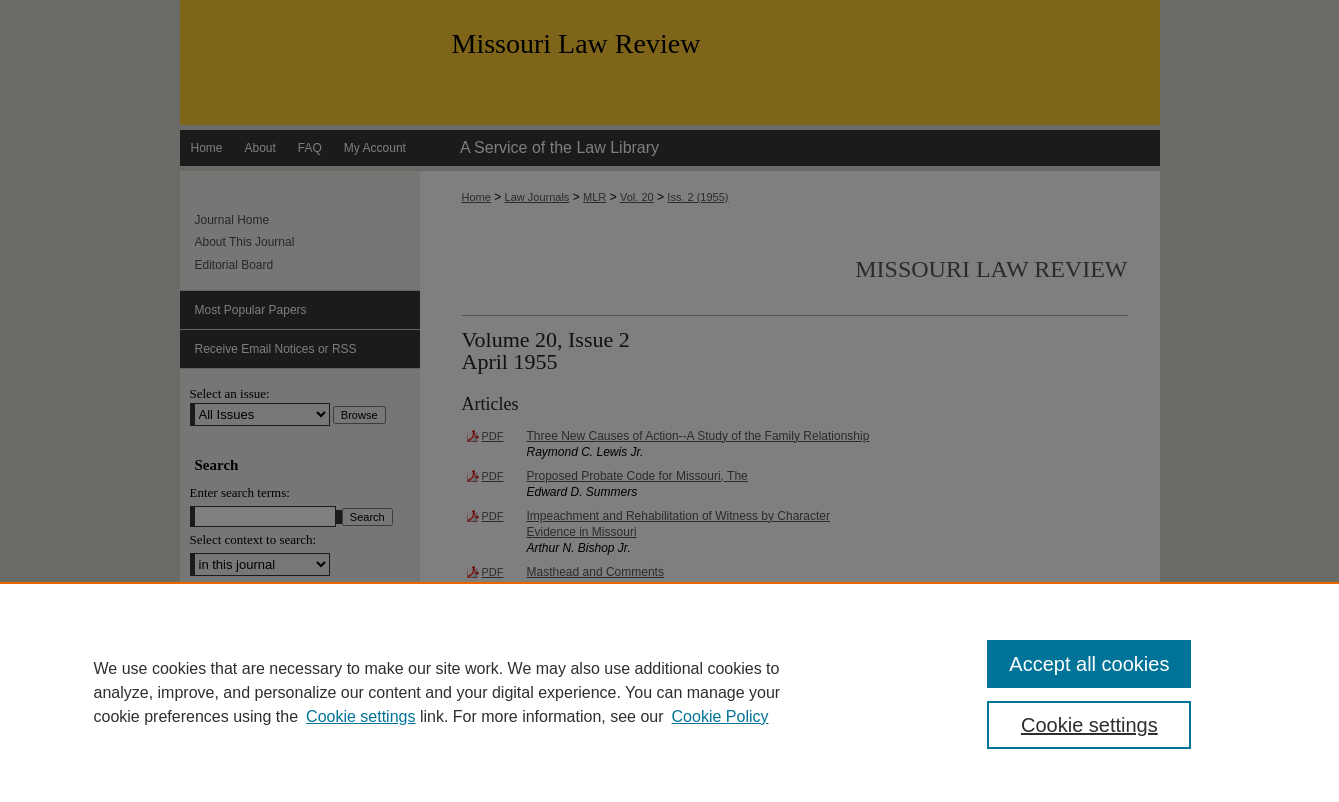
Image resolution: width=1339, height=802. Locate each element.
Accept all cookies (1089, 664)
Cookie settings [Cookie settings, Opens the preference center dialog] (1089, 725)
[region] (669, 692)
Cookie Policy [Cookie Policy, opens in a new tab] (720, 716)
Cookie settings (360, 716)
